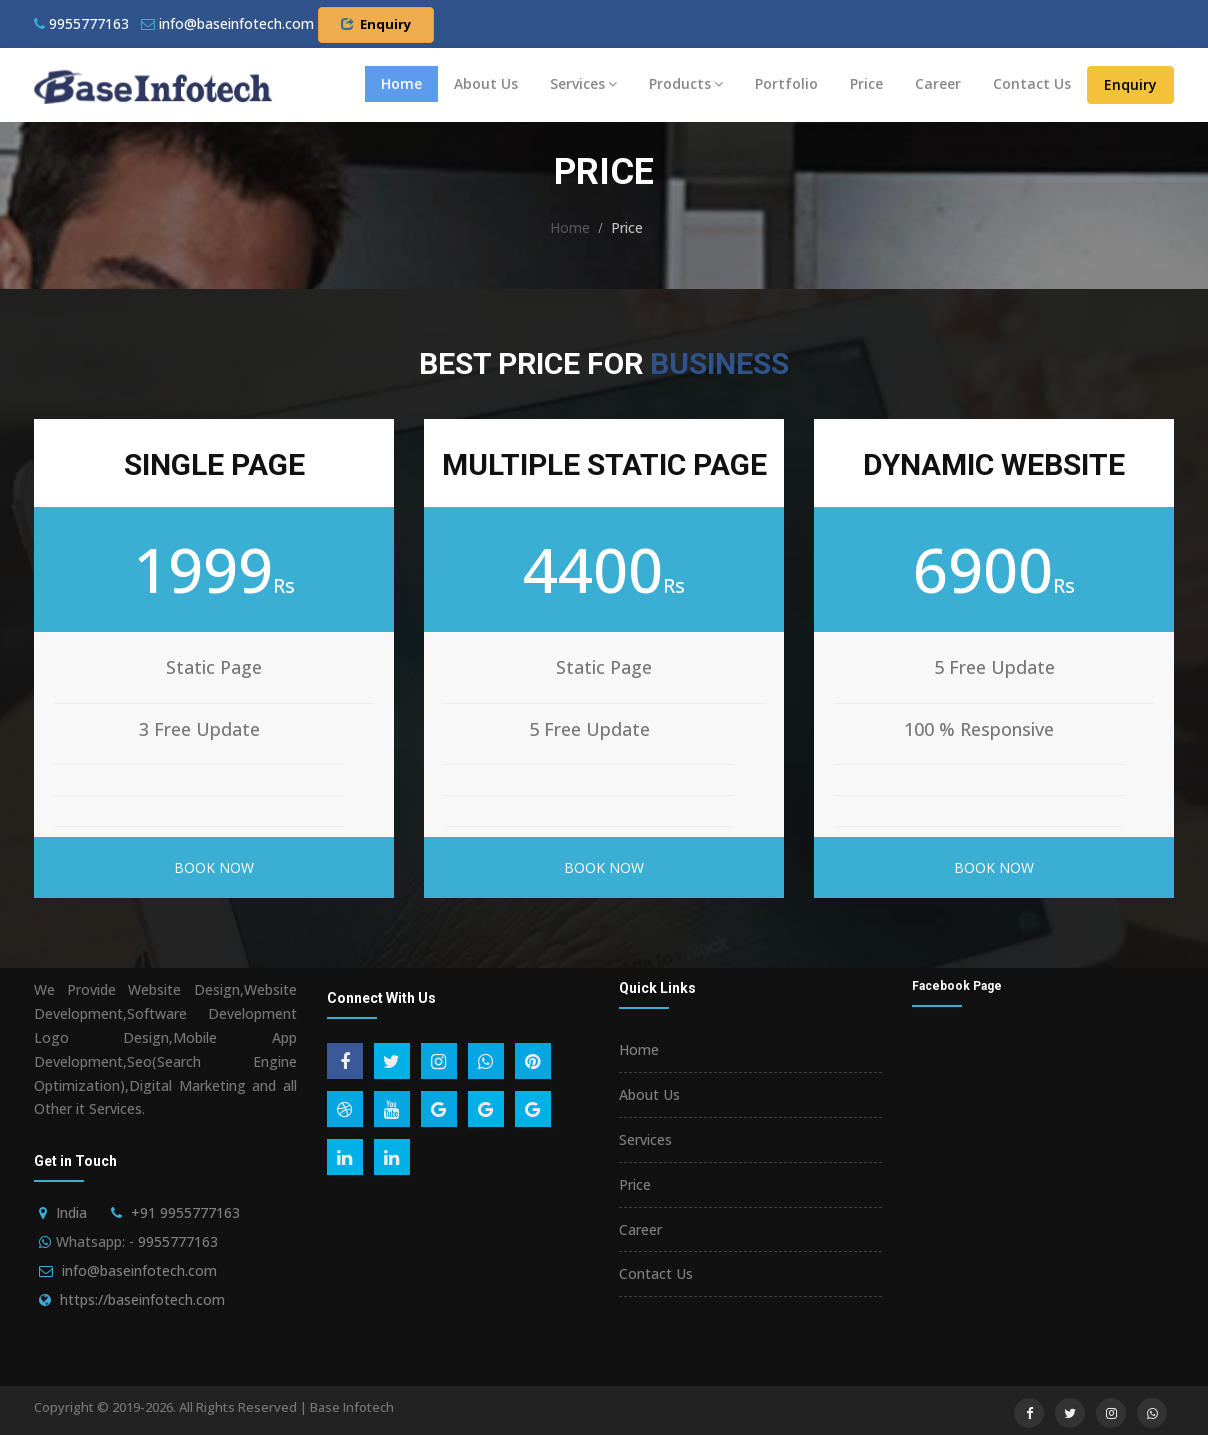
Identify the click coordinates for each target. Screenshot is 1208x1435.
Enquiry (376, 24)
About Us (486, 83)
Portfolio (786, 83)
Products (686, 83)
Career (938, 83)
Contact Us (1032, 83)
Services (583, 83)
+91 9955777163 (185, 1212)
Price (866, 83)
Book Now (214, 867)
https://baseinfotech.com (142, 1299)
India (71, 1212)
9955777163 (81, 23)
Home (401, 83)
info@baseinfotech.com (139, 1270)
